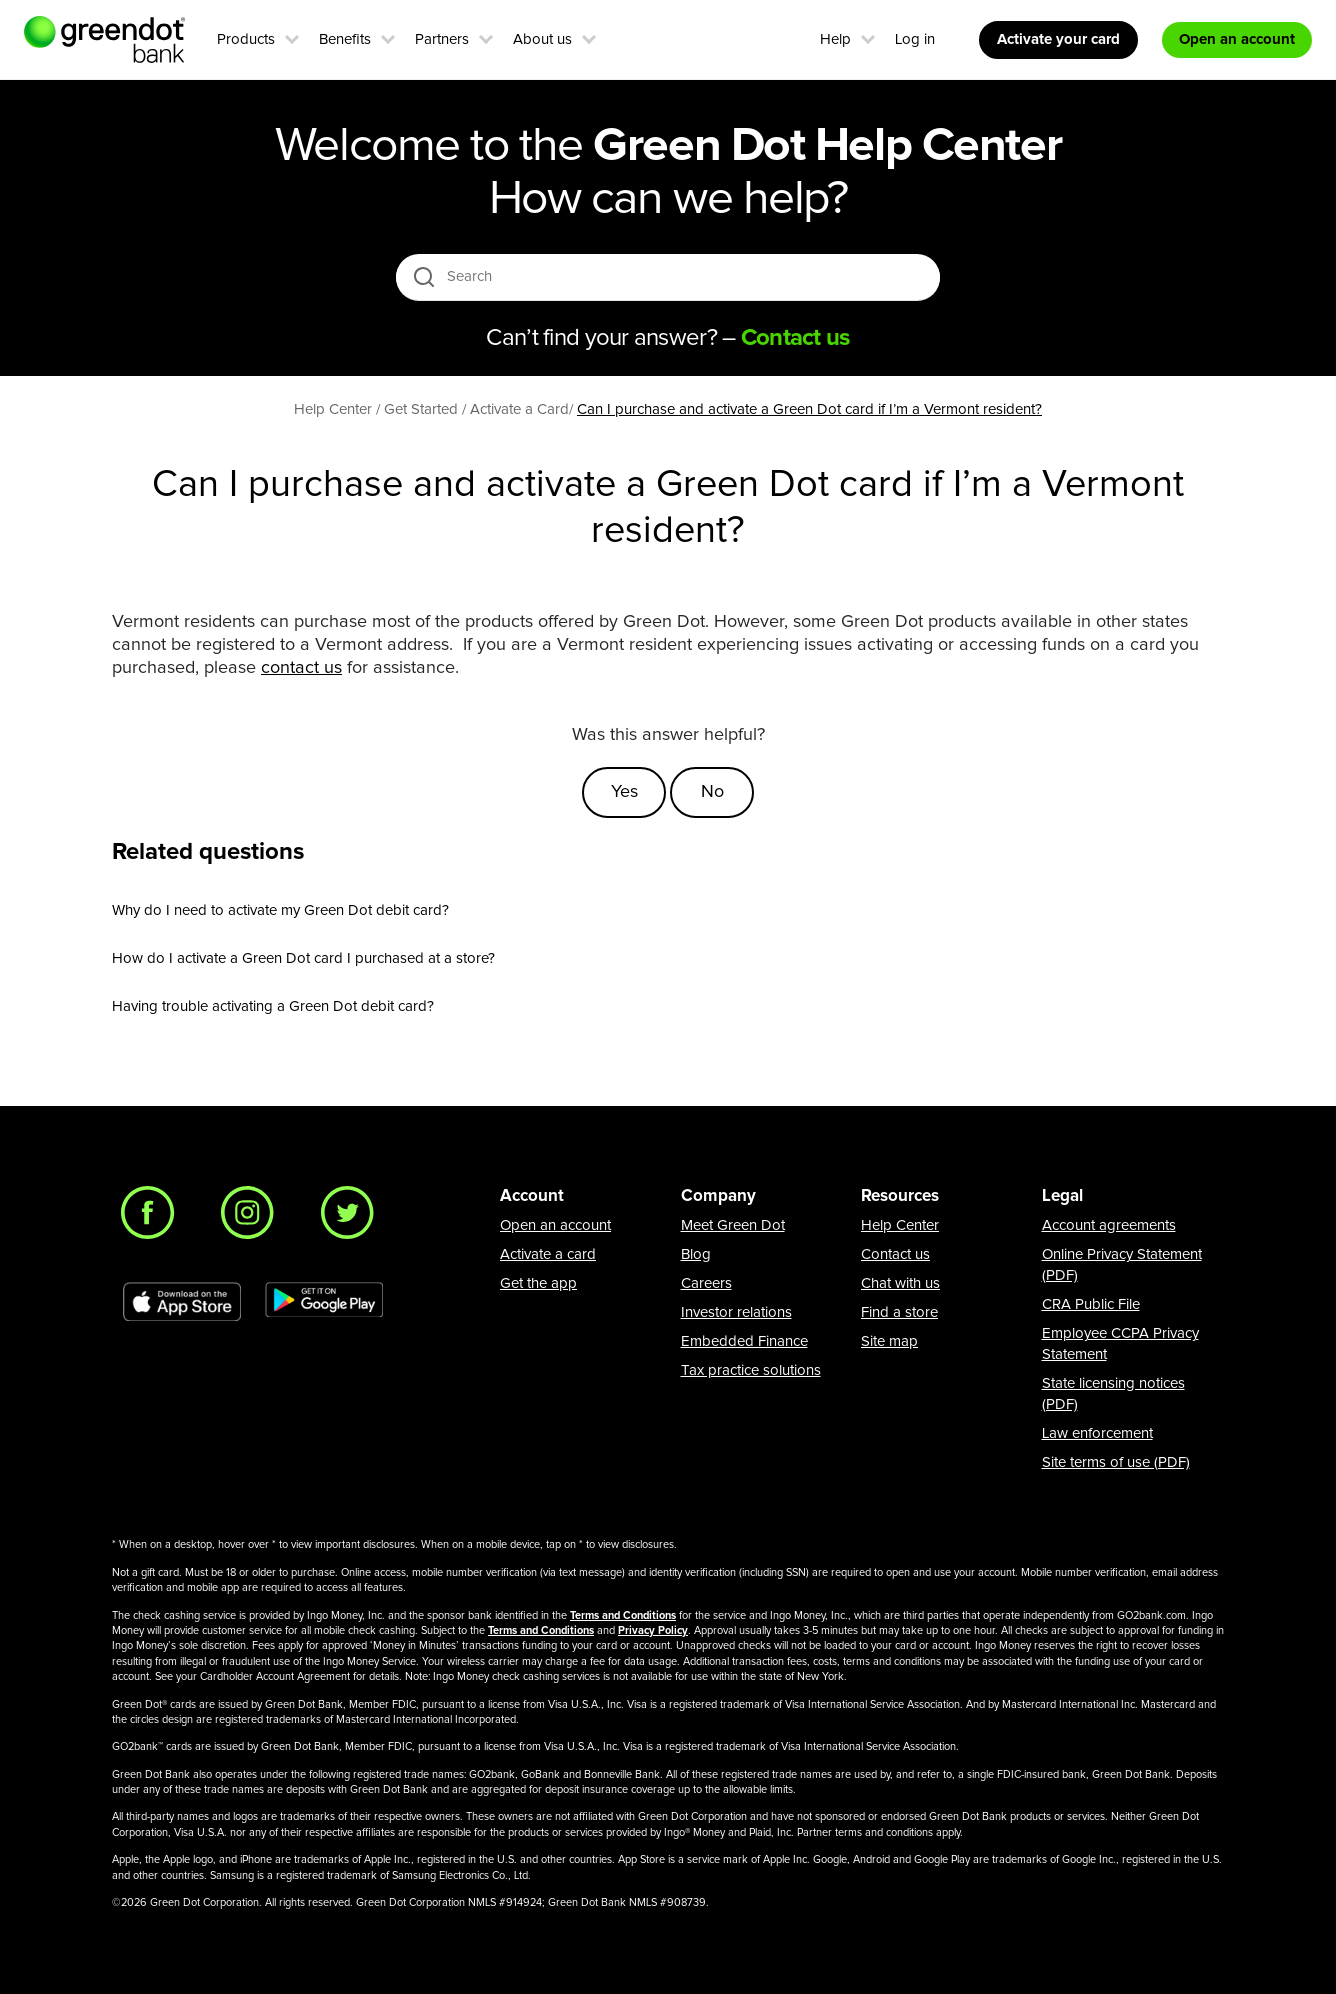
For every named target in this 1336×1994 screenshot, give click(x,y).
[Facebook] (153, 1218)
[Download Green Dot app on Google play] (324, 1302)
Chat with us (900, 1283)
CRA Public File (1091, 1304)
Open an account (555, 1225)
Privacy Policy (653, 1630)
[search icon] (423, 276)
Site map (889, 1341)
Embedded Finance (744, 1341)
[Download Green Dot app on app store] (182, 1302)
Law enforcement (1097, 1433)
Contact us (895, 1254)
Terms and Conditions (623, 1615)
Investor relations (736, 1312)
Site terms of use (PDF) (1116, 1462)
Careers (706, 1283)
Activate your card (1058, 39)
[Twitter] (353, 1218)
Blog (696, 1254)
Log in (915, 39)
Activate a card (548, 1254)
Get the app (538, 1283)
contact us (301, 668)
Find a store (899, 1312)
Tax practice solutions (751, 1370)
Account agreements (1109, 1225)
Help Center (900, 1225)
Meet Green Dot (733, 1225)
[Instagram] (253, 1218)
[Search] (669, 277)
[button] (292, 37)
